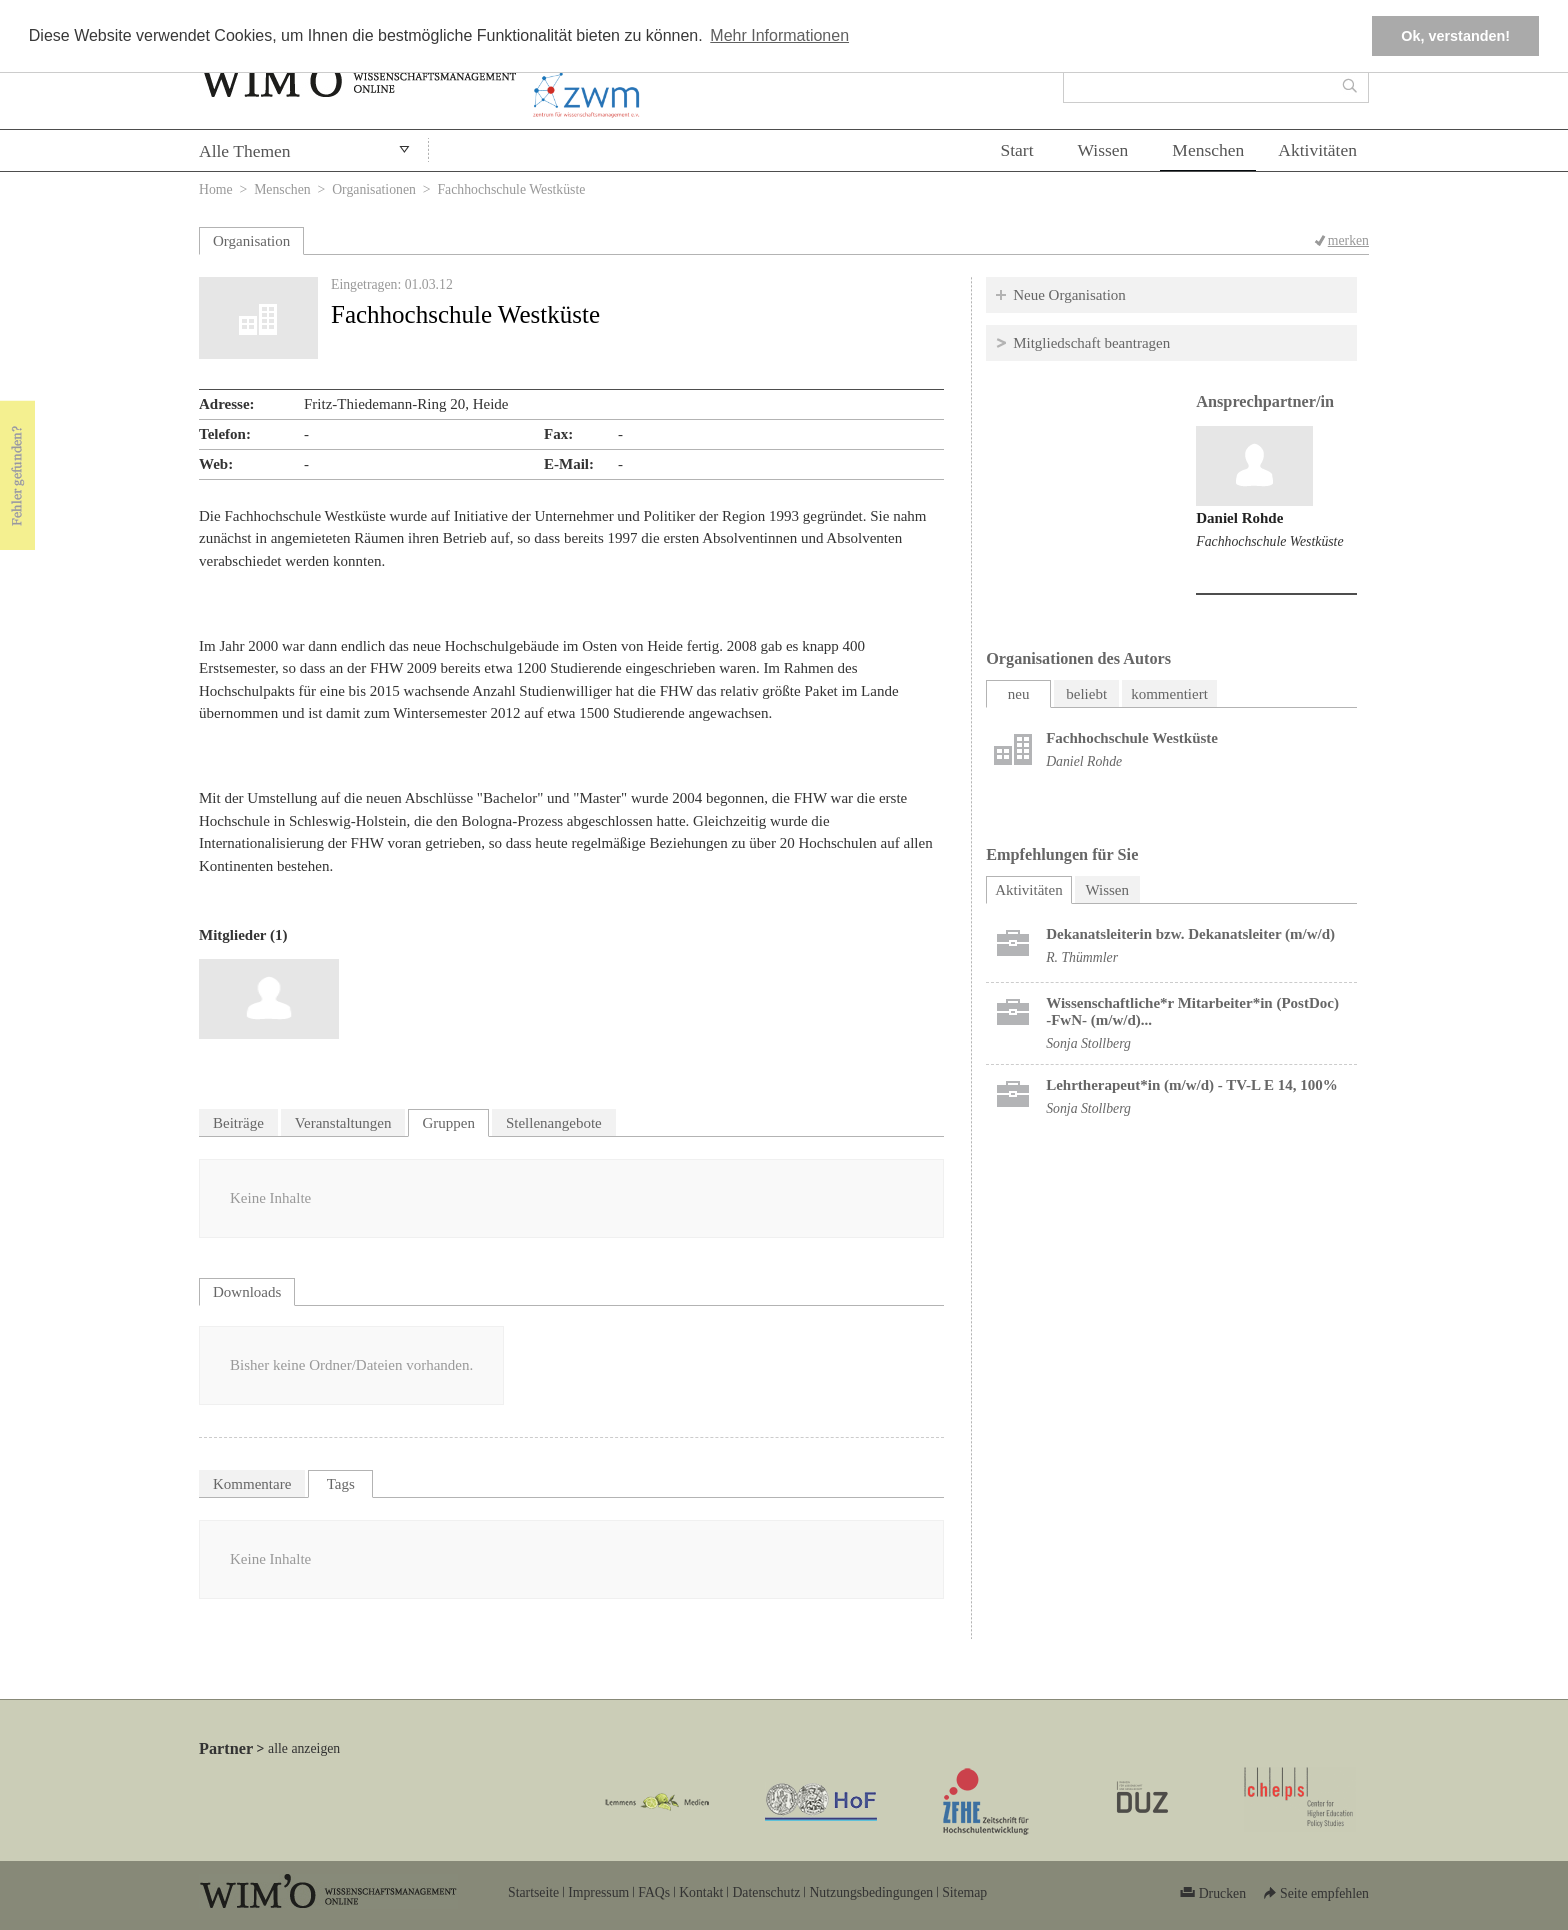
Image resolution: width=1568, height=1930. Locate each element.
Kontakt (701, 1892)
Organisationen (374, 189)
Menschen (1208, 150)
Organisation (251, 241)
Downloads (247, 1292)
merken (1348, 240)
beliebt (1086, 694)
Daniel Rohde (1239, 518)
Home (216, 189)
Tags (341, 1484)
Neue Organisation (1069, 295)
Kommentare (252, 1484)
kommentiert (1169, 694)
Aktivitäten (1317, 150)
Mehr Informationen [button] (779, 35)
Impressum (598, 1892)
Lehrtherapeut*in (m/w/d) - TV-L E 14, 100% (1192, 1085)
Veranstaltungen (343, 1123)
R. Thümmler (1082, 957)
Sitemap (964, 1892)
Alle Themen (245, 151)
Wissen (1103, 150)
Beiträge (238, 1123)
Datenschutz (766, 1892)
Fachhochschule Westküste (1269, 541)
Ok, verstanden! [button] (1455, 36)
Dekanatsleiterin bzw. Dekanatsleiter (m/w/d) (1190, 934)
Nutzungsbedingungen (871, 1892)
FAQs (654, 1892)
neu (1019, 694)
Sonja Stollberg (1088, 1043)
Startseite (533, 1892)
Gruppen (448, 1123)
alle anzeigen (304, 1748)
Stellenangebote (554, 1123)
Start (1016, 150)
